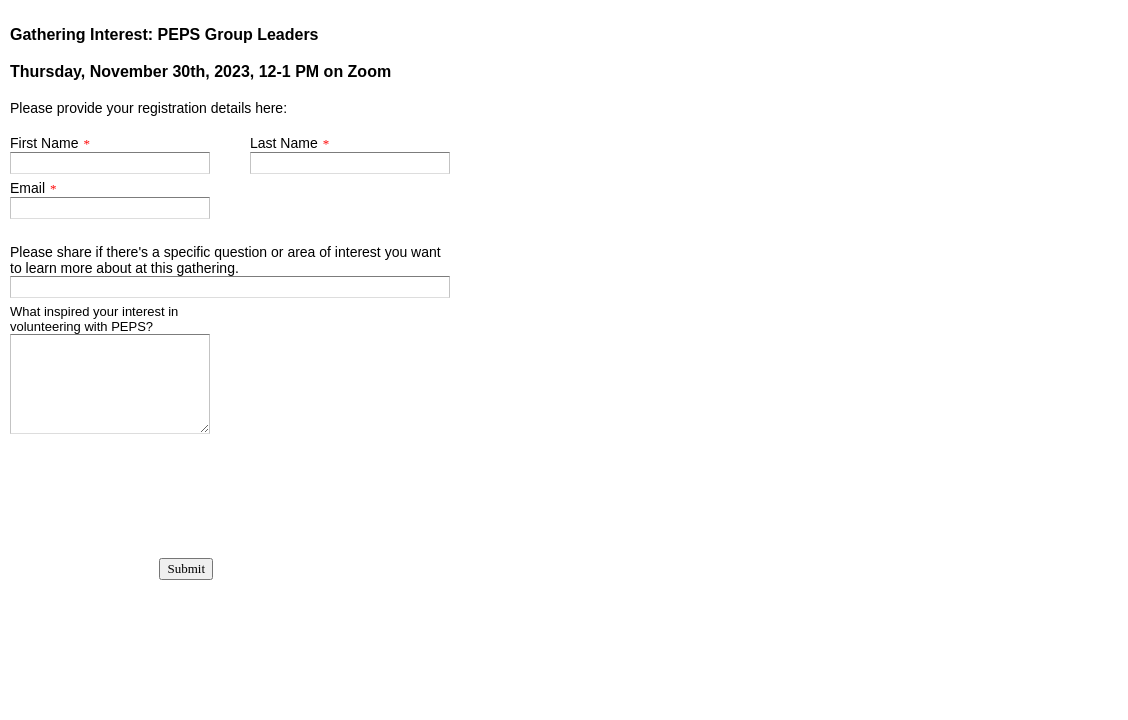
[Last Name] (350, 163)
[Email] (110, 208)
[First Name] (110, 163)
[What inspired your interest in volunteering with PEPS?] (110, 384)
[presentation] (110, 484)
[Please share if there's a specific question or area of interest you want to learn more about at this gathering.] (230, 287)
